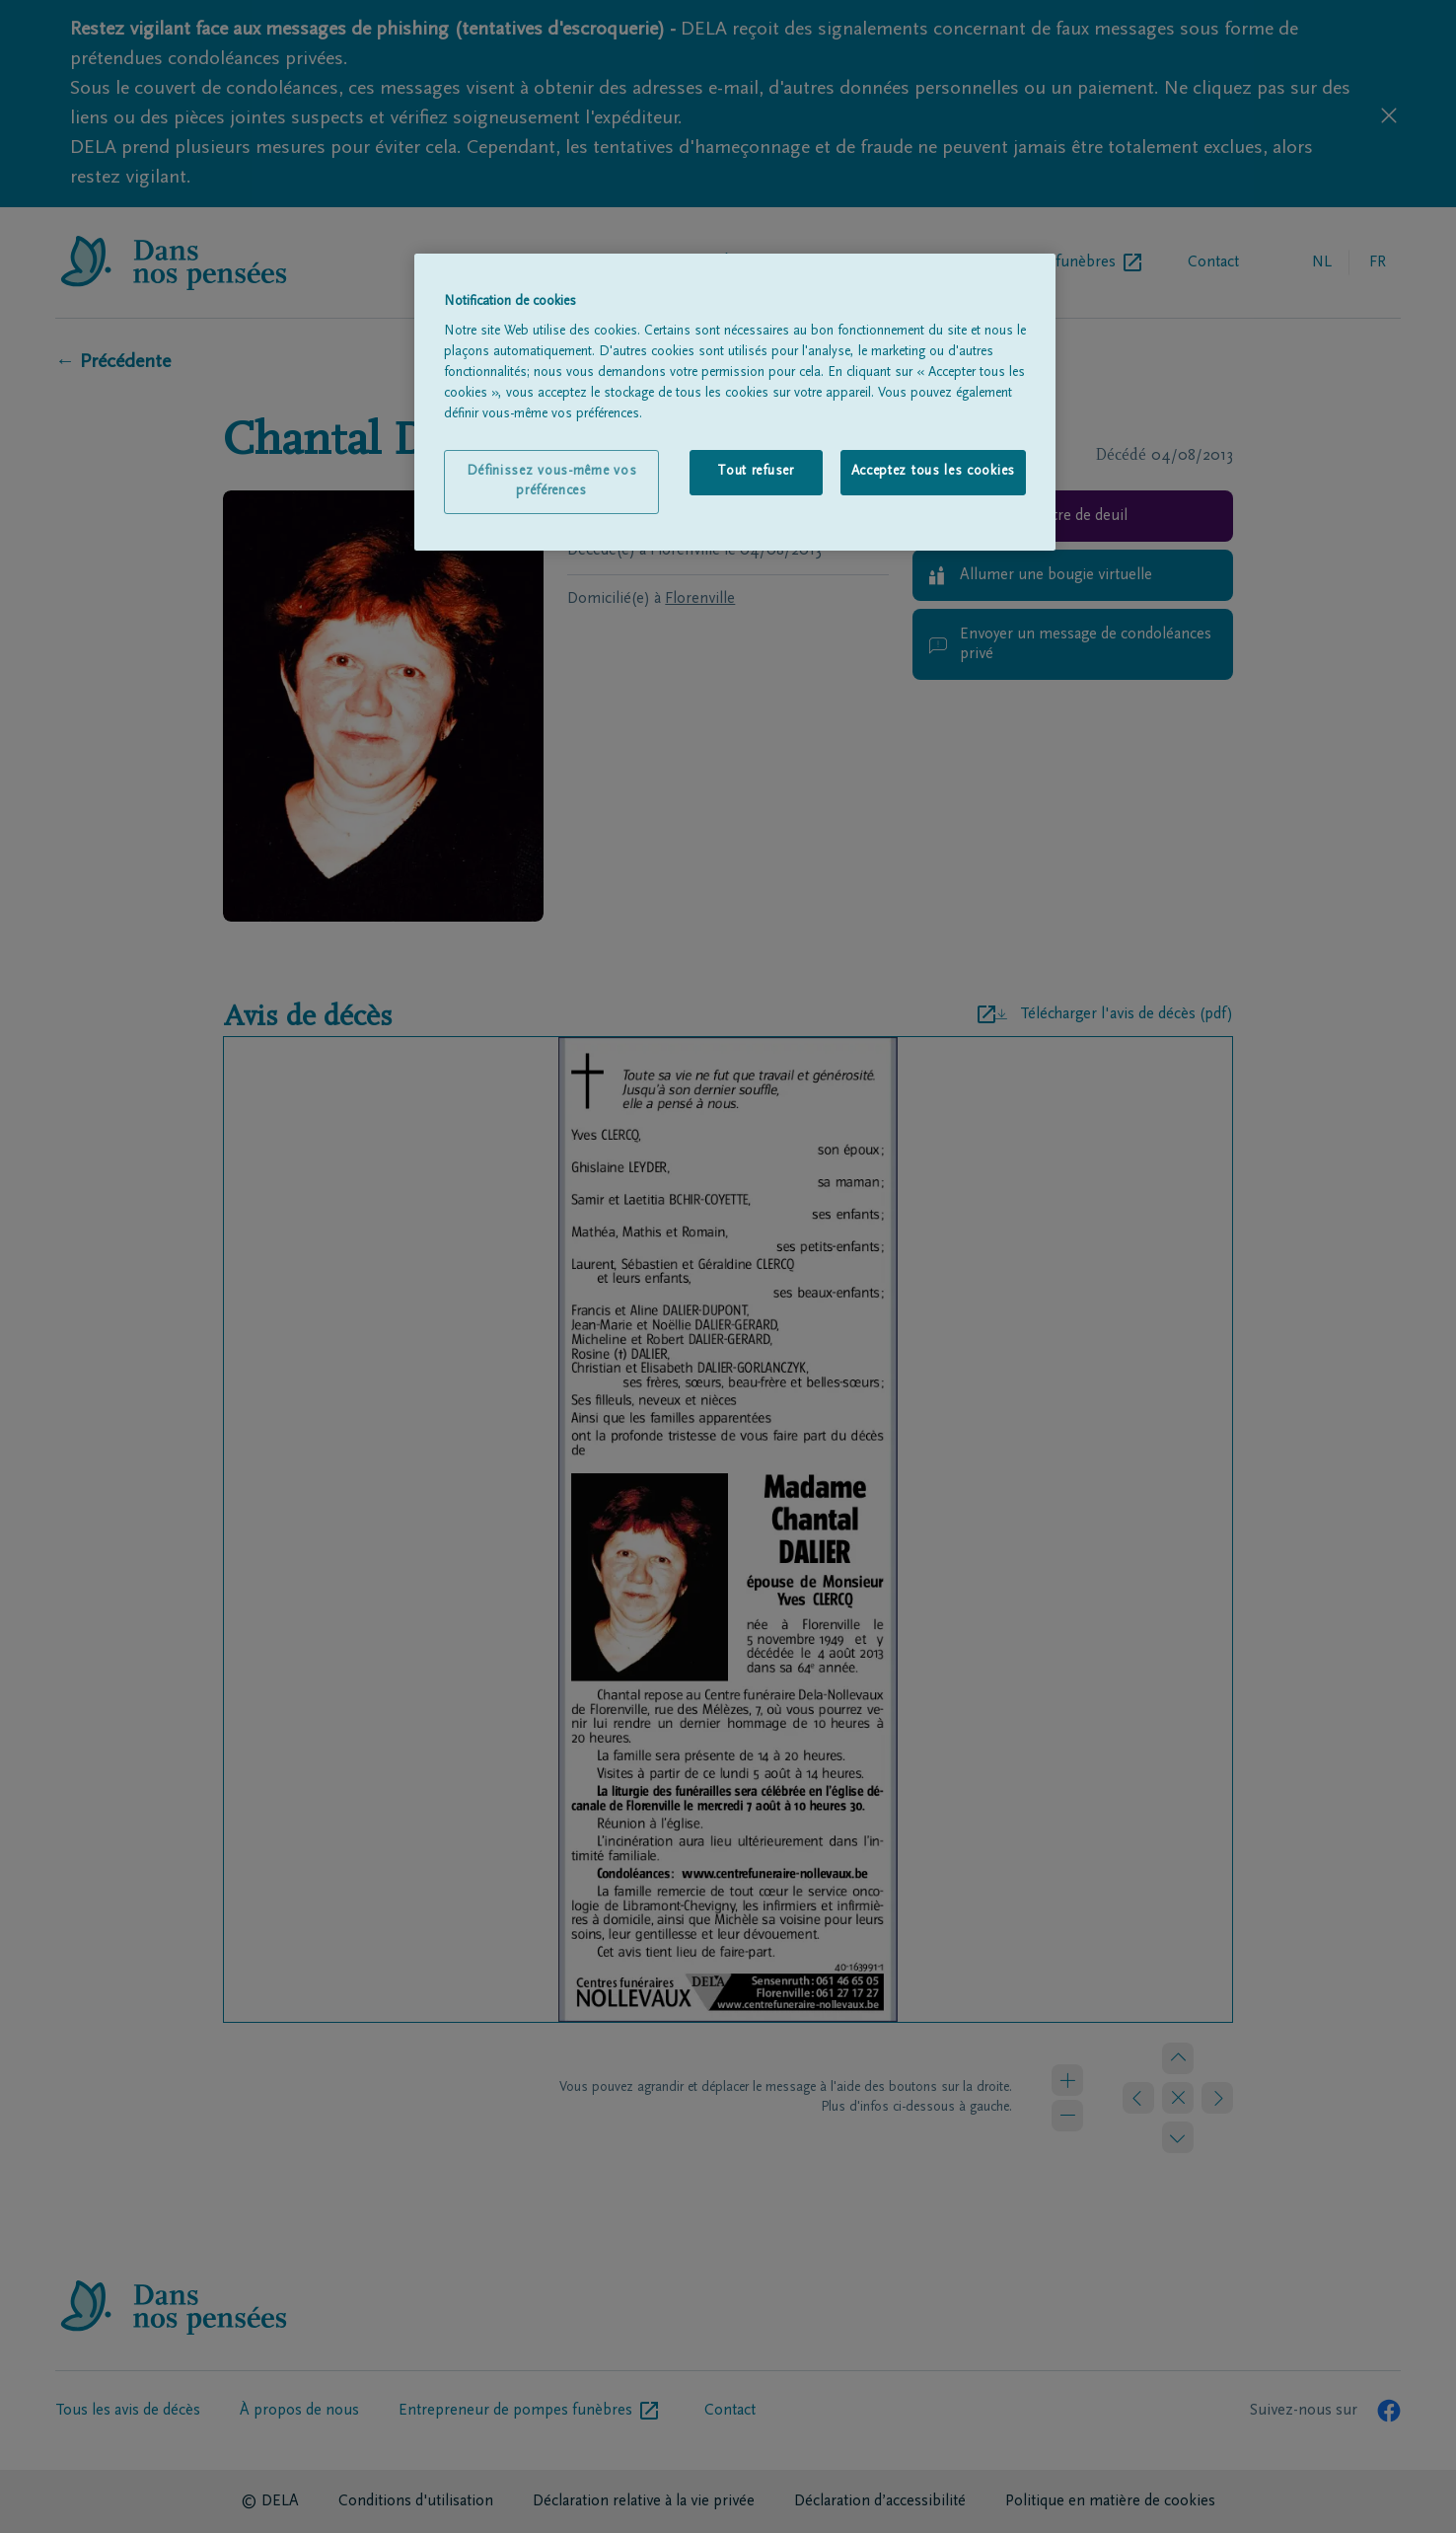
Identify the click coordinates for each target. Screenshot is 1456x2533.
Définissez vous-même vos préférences (552, 481)
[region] (735, 403)
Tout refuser (755, 472)
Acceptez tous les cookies (933, 472)
